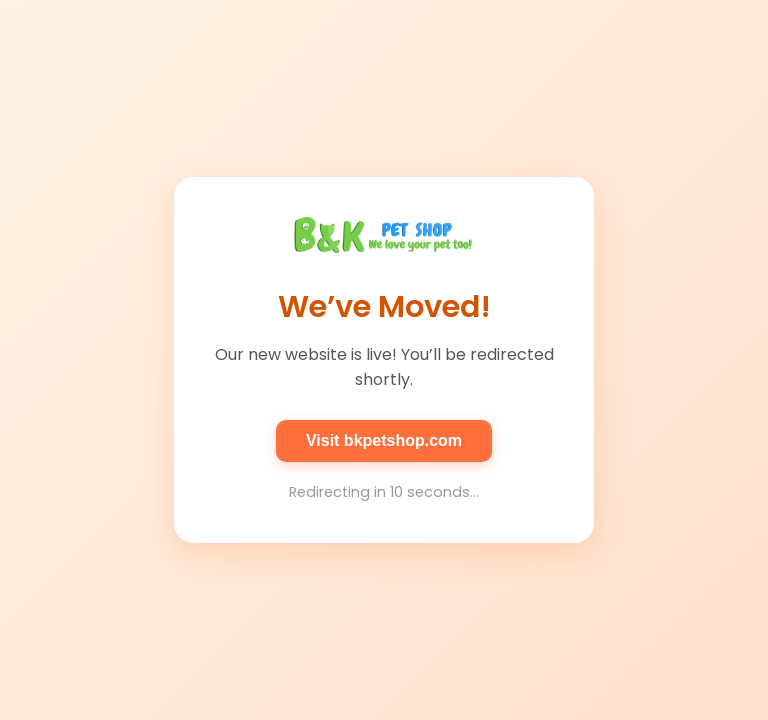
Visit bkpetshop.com (384, 440)
